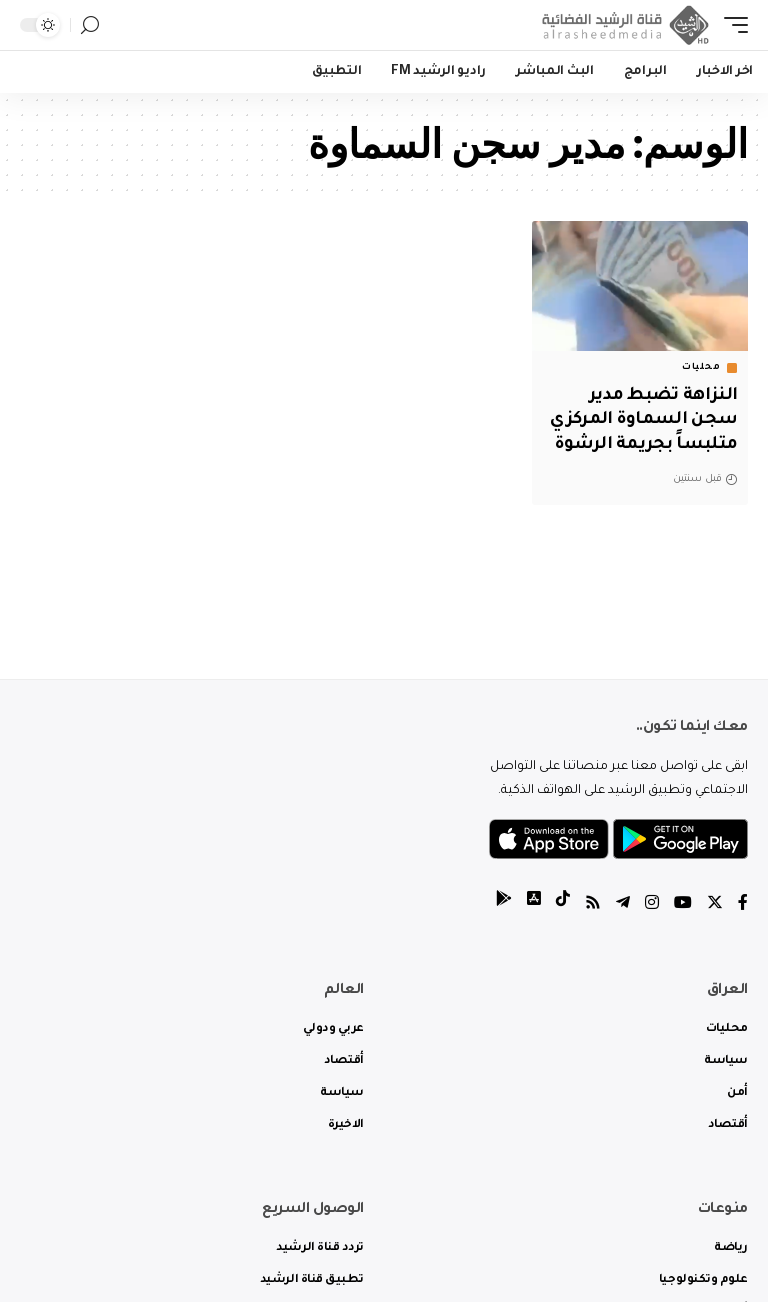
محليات (701, 368)
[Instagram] (652, 905)
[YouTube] (683, 905)
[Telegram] (623, 905)
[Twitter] (715, 905)
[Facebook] (743, 905)
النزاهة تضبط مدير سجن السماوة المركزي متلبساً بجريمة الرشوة (643, 421)
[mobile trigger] (731, 25)
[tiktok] (563, 905)
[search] (90, 25)
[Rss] (593, 905)
